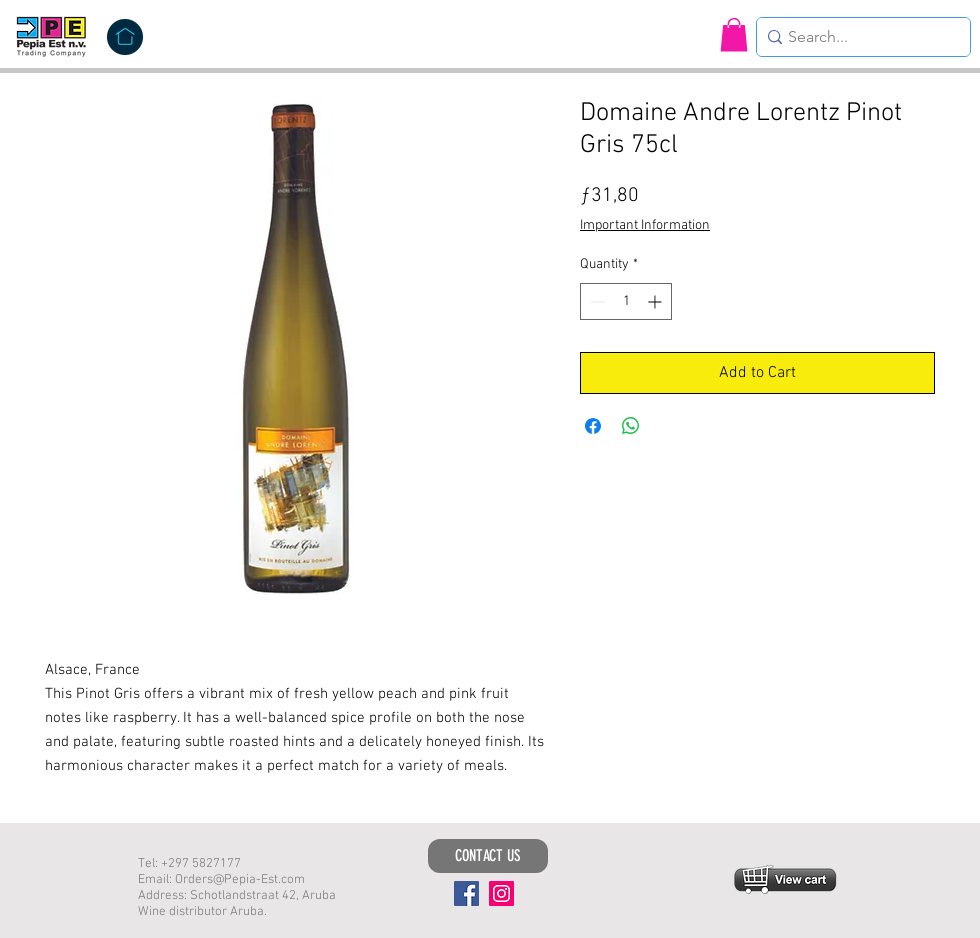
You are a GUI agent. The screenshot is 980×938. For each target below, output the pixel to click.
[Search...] (858, 37)
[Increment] (656, 301)
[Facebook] (466, 893)
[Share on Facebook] (593, 426)
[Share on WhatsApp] (631, 426)
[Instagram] (501, 893)
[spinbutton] (626, 301)
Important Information (645, 225)
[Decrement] (595, 301)
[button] (734, 34)
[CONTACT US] (488, 856)
